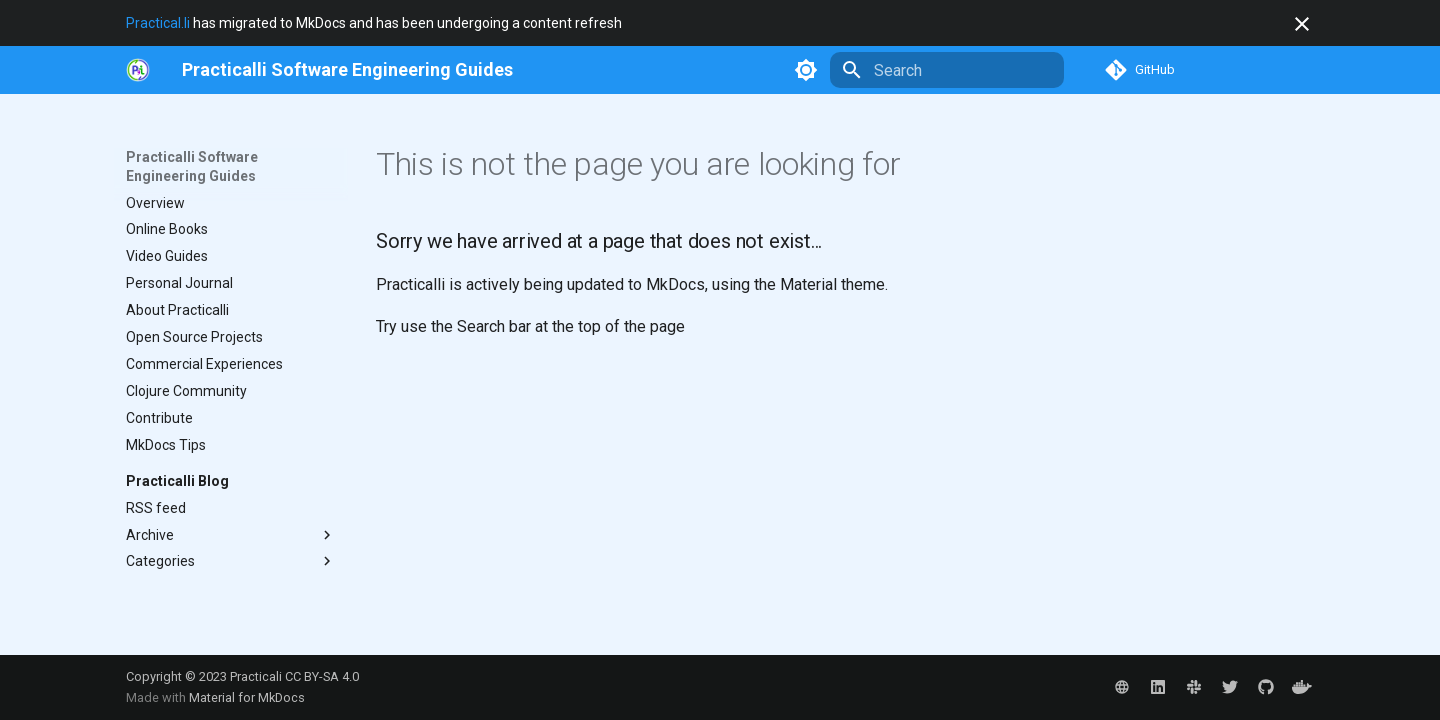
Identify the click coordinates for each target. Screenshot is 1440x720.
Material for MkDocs (247, 697)
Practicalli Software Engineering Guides (192, 166)
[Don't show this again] (1302, 24)
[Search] (947, 70)
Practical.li (158, 23)
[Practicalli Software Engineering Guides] (347, 70)
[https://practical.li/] (138, 70)
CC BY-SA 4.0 (322, 676)
